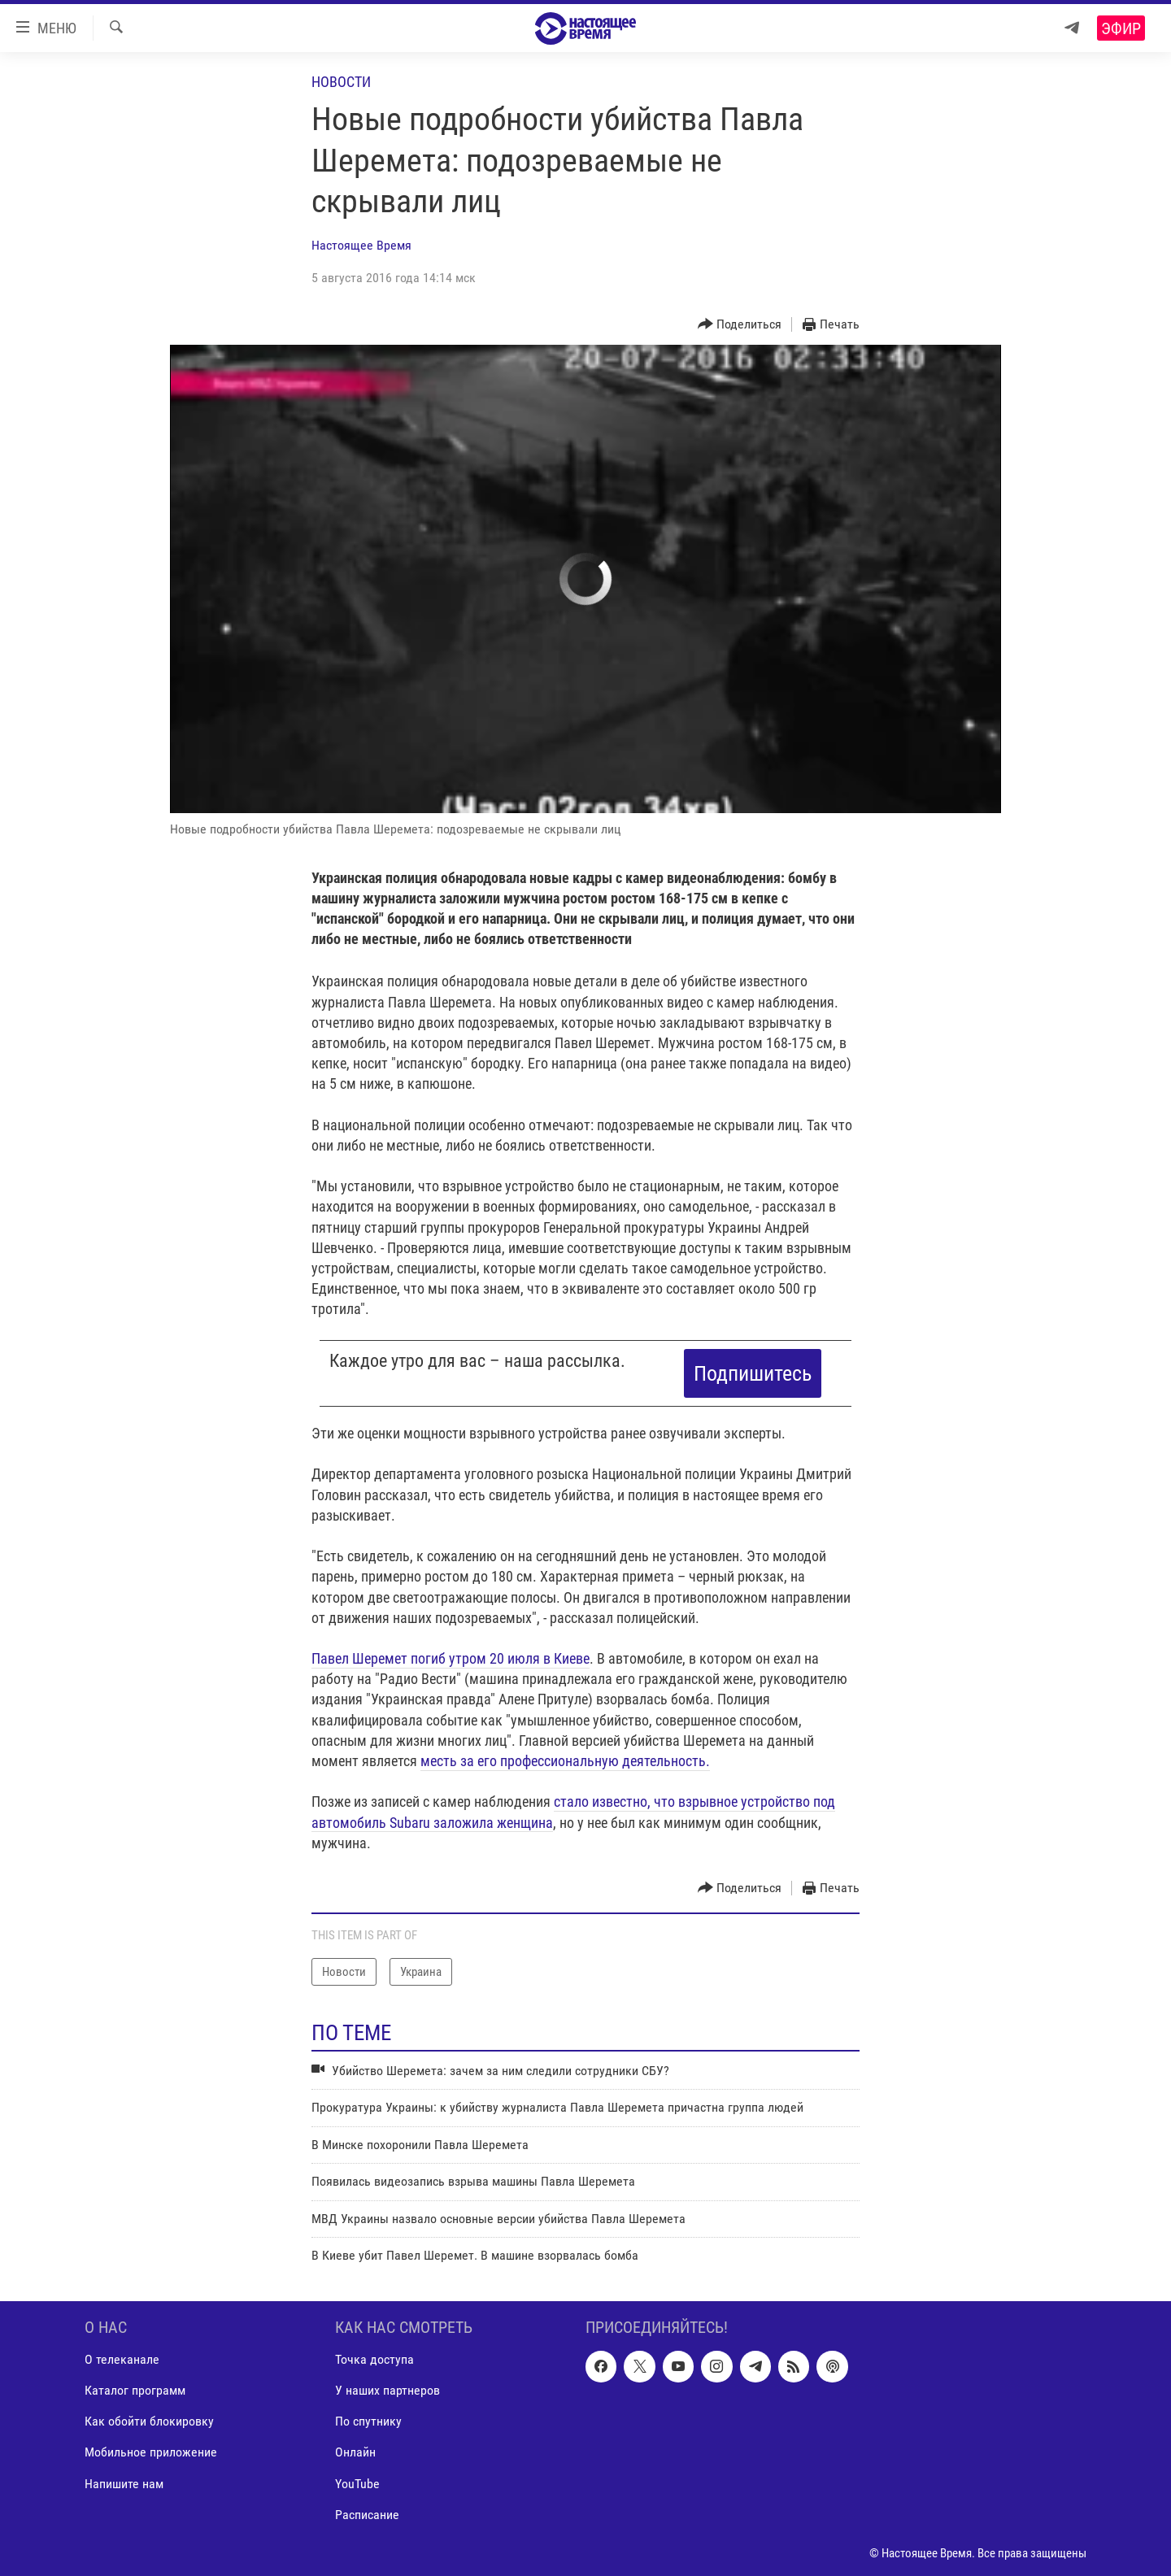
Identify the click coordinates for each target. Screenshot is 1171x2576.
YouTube (357, 2483)
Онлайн (355, 2453)
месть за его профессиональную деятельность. (565, 1760)
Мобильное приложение (151, 2453)
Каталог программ (135, 2391)
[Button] (740, 325)
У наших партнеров (387, 2391)
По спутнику (368, 2422)
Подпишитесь (753, 1373)
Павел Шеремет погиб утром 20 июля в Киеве (450, 1658)
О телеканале (122, 2360)
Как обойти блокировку (149, 2422)
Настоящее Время (361, 245)
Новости (341, 81)
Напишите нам (124, 2483)
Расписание (367, 2514)
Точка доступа (374, 2360)
